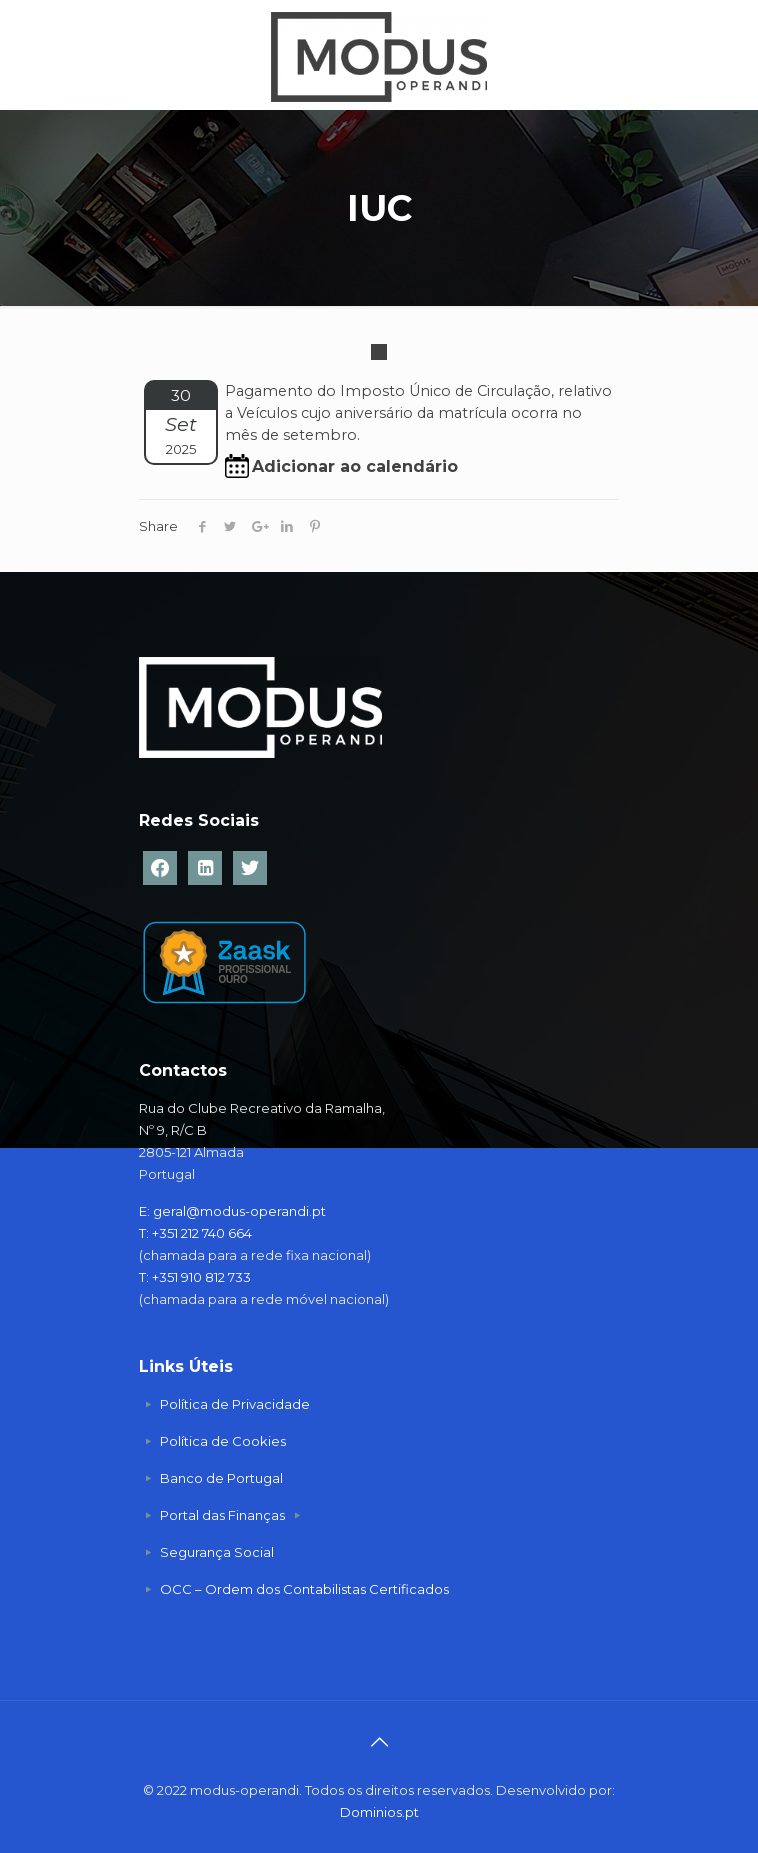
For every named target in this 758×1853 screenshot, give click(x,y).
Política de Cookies (223, 1441)
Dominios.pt (379, 1812)
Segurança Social (217, 1552)
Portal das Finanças (224, 1515)
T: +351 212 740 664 (195, 1233)
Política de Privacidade (235, 1404)
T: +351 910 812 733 (196, 1277)
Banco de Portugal (221, 1478)
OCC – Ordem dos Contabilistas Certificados (304, 1589)
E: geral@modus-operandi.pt (232, 1211)
